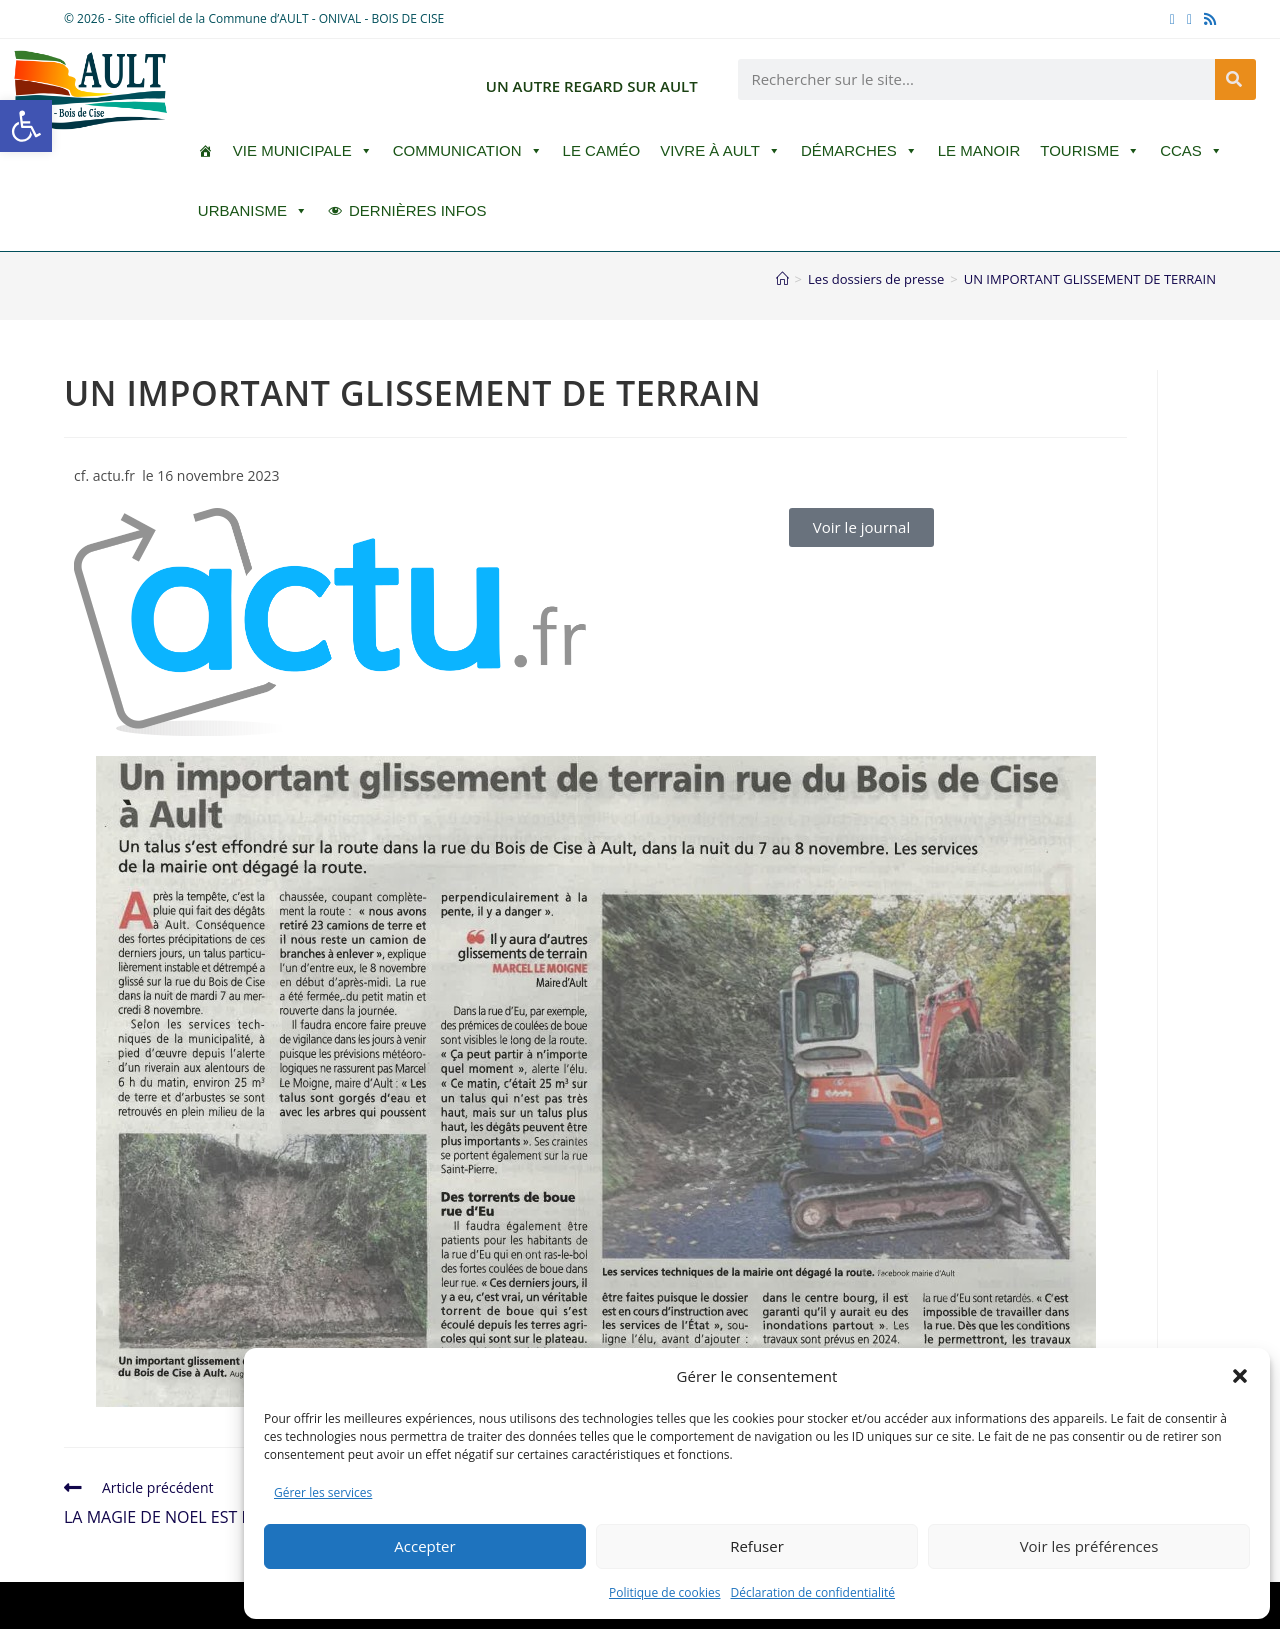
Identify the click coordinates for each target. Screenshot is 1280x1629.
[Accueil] (782, 279)
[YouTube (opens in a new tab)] (1189, 19)
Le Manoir (979, 150)
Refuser (757, 1546)
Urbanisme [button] (253, 211)
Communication (468, 151)
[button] (26, 126)
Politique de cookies (665, 1592)
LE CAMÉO (602, 150)
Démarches (859, 151)
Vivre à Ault (720, 151)
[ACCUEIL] (205, 151)
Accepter (424, 1546)
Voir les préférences (1089, 1546)
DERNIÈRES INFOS (418, 210)
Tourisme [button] (1090, 151)
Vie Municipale (303, 151)
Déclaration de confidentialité (813, 1592)
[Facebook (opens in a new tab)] (1172, 19)
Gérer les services (323, 1492)
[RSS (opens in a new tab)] (1207, 19)
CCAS (1191, 151)
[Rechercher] (1235, 79)
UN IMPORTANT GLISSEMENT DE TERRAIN (1090, 279)
